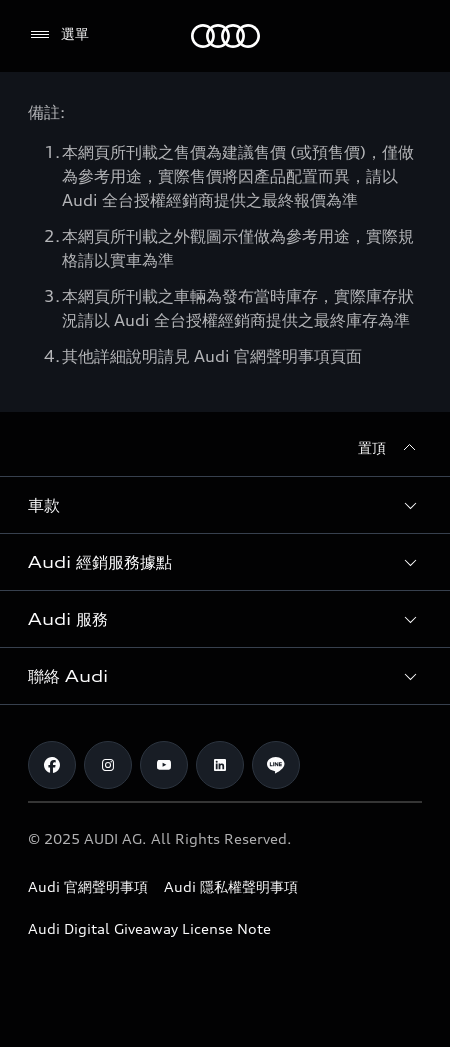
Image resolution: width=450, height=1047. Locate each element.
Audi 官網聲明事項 (88, 886)
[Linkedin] (220, 765)
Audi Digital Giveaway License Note (149, 928)
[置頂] (390, 448)
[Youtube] (164, 765)
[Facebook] (52, 765)
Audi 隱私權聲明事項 (231, 886)
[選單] (58, 35)
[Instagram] (108, 765)
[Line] (276, 765)
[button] (225, 505)
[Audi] (225, 36)
